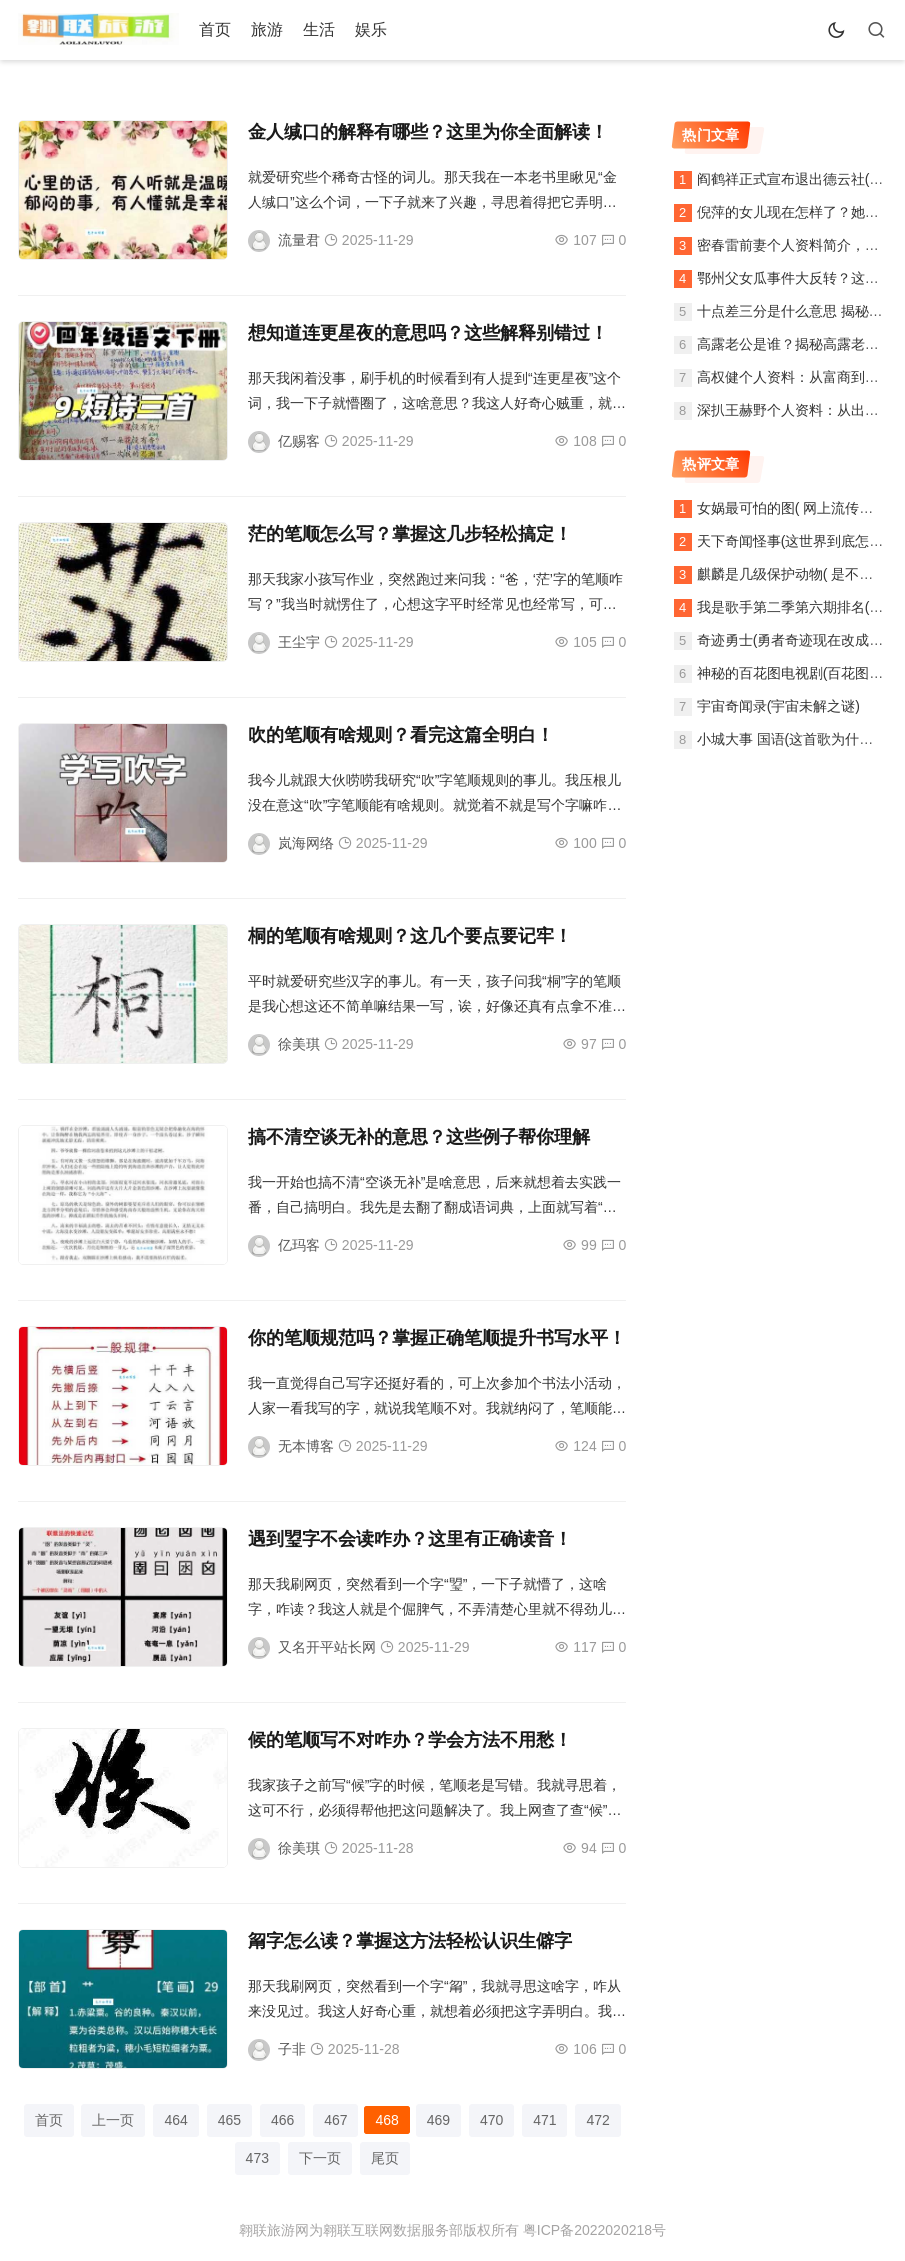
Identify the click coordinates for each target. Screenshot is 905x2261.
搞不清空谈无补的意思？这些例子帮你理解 (419, 1137)
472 (597, 2120)
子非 (292, 2049)
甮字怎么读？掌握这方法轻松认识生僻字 (410, 1941)
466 (282, 2120)
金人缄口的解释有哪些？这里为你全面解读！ (428, 132)
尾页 (385, 2158)
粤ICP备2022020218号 (594, 2230)
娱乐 (371, 29)
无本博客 (306, 1446)
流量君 (299, 240)
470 (491, 2120)
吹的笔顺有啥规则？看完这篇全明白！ (401, 735)
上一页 (113, 2120)
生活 (319, 29)
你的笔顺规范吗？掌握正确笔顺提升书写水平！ (437, 1338)
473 (257, 2158)
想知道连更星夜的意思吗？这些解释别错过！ (428, 333)
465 (229, 2120)
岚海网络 (306, 843)
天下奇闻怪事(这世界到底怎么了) (799, 541)
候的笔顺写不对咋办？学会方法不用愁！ (410, 1740)
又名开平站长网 (327, 1647)
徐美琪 (299, 1044)
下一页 (320, 2158)
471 (544, 2120)
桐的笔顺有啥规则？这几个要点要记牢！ (410, 936)
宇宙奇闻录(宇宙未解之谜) (778, 706)
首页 (215, 29)
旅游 (267, 29)
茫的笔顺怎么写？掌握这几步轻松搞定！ (410, 534)
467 (335, 2120)
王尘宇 (299, 642)
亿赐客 (299, 441)
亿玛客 (299, 1245)
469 (438, 2120)
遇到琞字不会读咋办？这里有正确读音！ (410, 1539)
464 (175, 2120)
